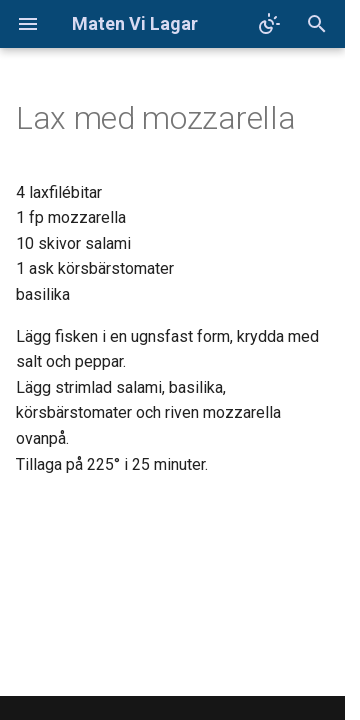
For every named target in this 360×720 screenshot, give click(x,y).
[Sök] (317, 24)
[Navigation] (28, 24)
